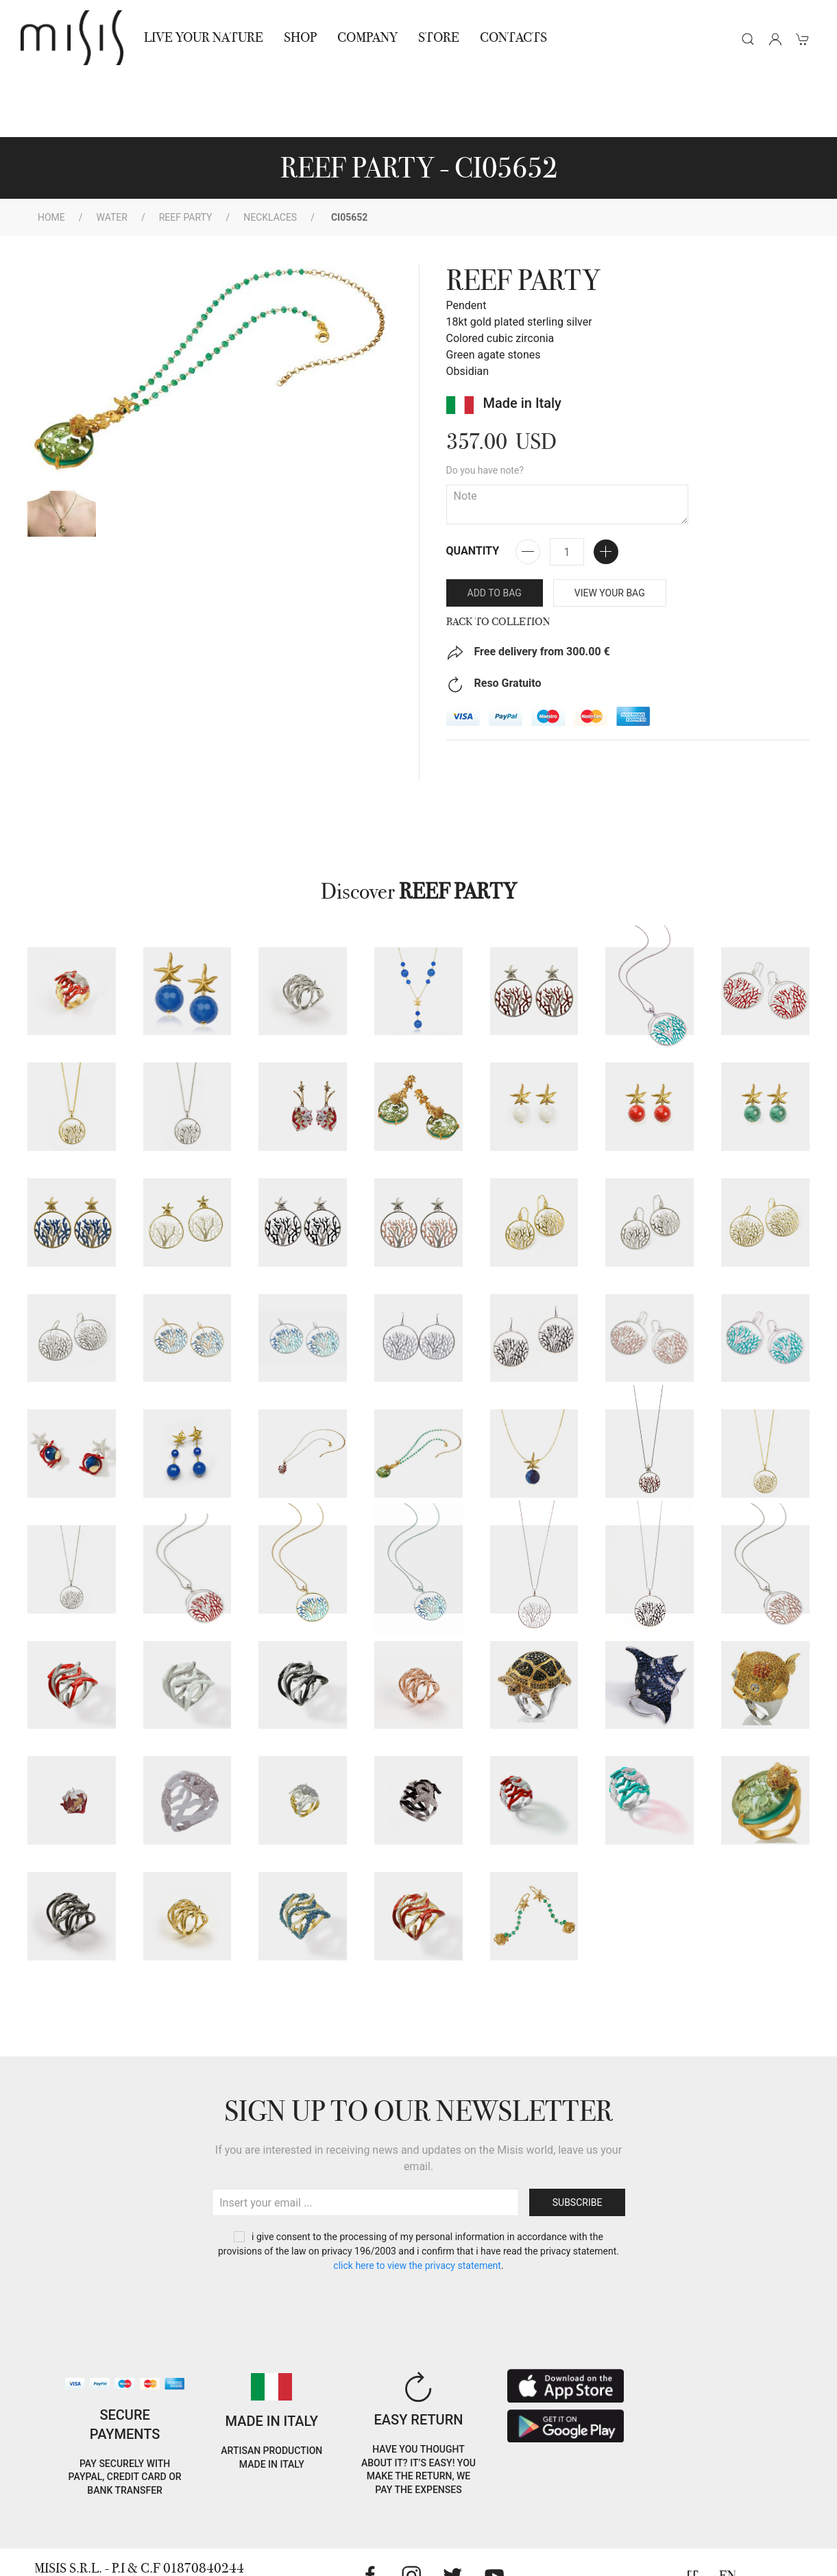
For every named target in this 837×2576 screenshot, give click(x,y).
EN (727, 2514)
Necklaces (270, 155)
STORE (438, 37)
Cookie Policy (55, 2524)
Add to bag (495, 531)
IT (692, 2514)
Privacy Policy (130, 2524)
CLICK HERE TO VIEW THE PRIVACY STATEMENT (417, 2203)
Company (367, 37)
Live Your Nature (203, 37)
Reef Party (186, 155)
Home (51, 155)
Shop (300, 37)
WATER (112, 155)
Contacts (513, 37)
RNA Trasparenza (207, 2540)
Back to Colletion (498, 560)
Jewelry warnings (139, 2557)
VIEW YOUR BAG (609, 531)
